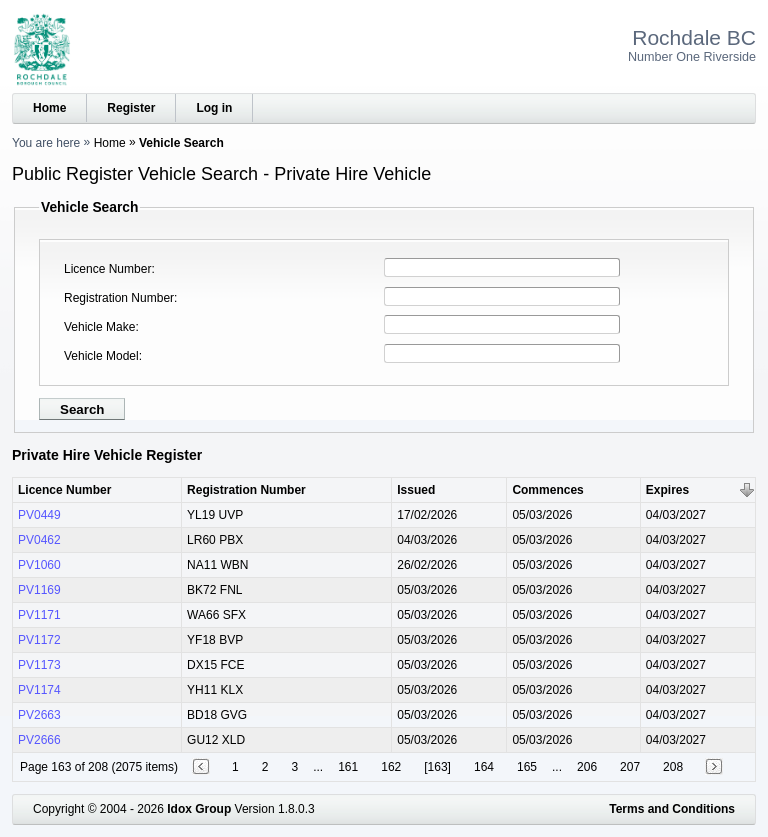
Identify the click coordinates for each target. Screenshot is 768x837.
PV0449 (39, 515)
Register (131, 108)
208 (673, 767)
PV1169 (39, 590)
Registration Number (119, 298)
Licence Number (107, 269)
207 (630, 767)
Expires (667, 490)
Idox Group (199, 809)
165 (527, 767)
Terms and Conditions (672, 809)
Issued (416, 490)
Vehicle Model (101, 356)
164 (484, 767)
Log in (214, 108)
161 (348, 767)
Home (49, 108)
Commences (547, 490)
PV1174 (39, 690)
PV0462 (39, 540)
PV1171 (39, 615)
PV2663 (39, 715)
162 (391, 767)
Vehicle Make (99, 327)
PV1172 (39, 640)
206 (587, 767)
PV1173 (39, 665)
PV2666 (39, 740)
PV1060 (39, 565)
